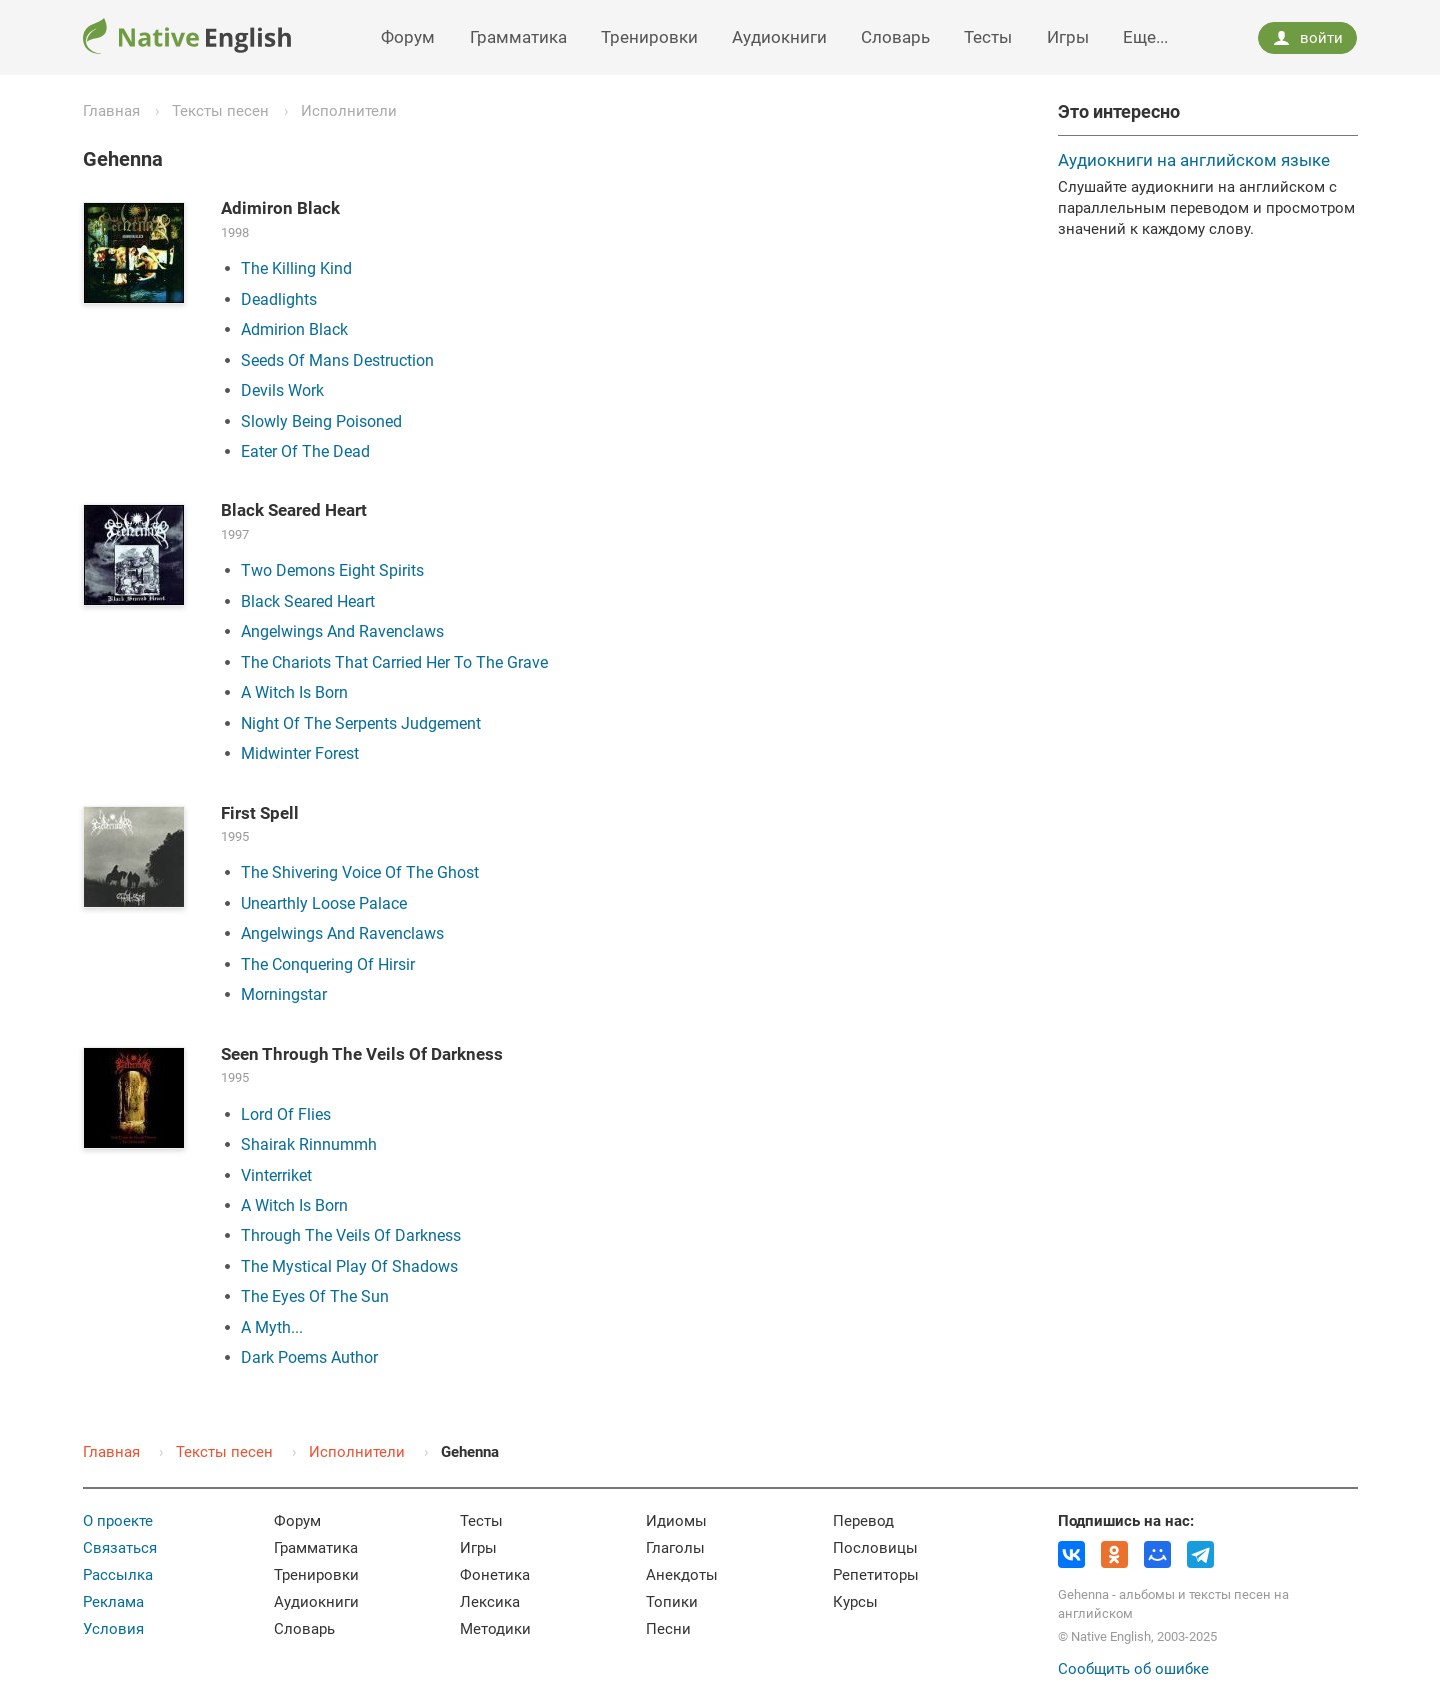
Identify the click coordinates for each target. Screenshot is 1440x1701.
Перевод (863, 1521)
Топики (672, 1602)
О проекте (118, 1521)
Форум (408, 37)
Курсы (855, 1602)
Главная (111, 111)
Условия (113, 1629)
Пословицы (875, 1548)
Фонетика (495, 1575)
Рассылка (118, 1575)
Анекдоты (682, 1575)
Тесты (988, 37)
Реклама (113, 1602)
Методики (495, 1629)
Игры (1068, 37)
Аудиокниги (779, 37)
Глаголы (675, 1548)
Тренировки (649, 37)
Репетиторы (876, 1575)
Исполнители (349, 111)
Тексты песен (220, 111)
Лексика (490, 1602)
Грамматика (518, 37)
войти (1308, 38)
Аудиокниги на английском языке (1194, 160)
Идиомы (676, 1521)
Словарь (895, 37)
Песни (668, 1629)
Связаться (120, 1548)
